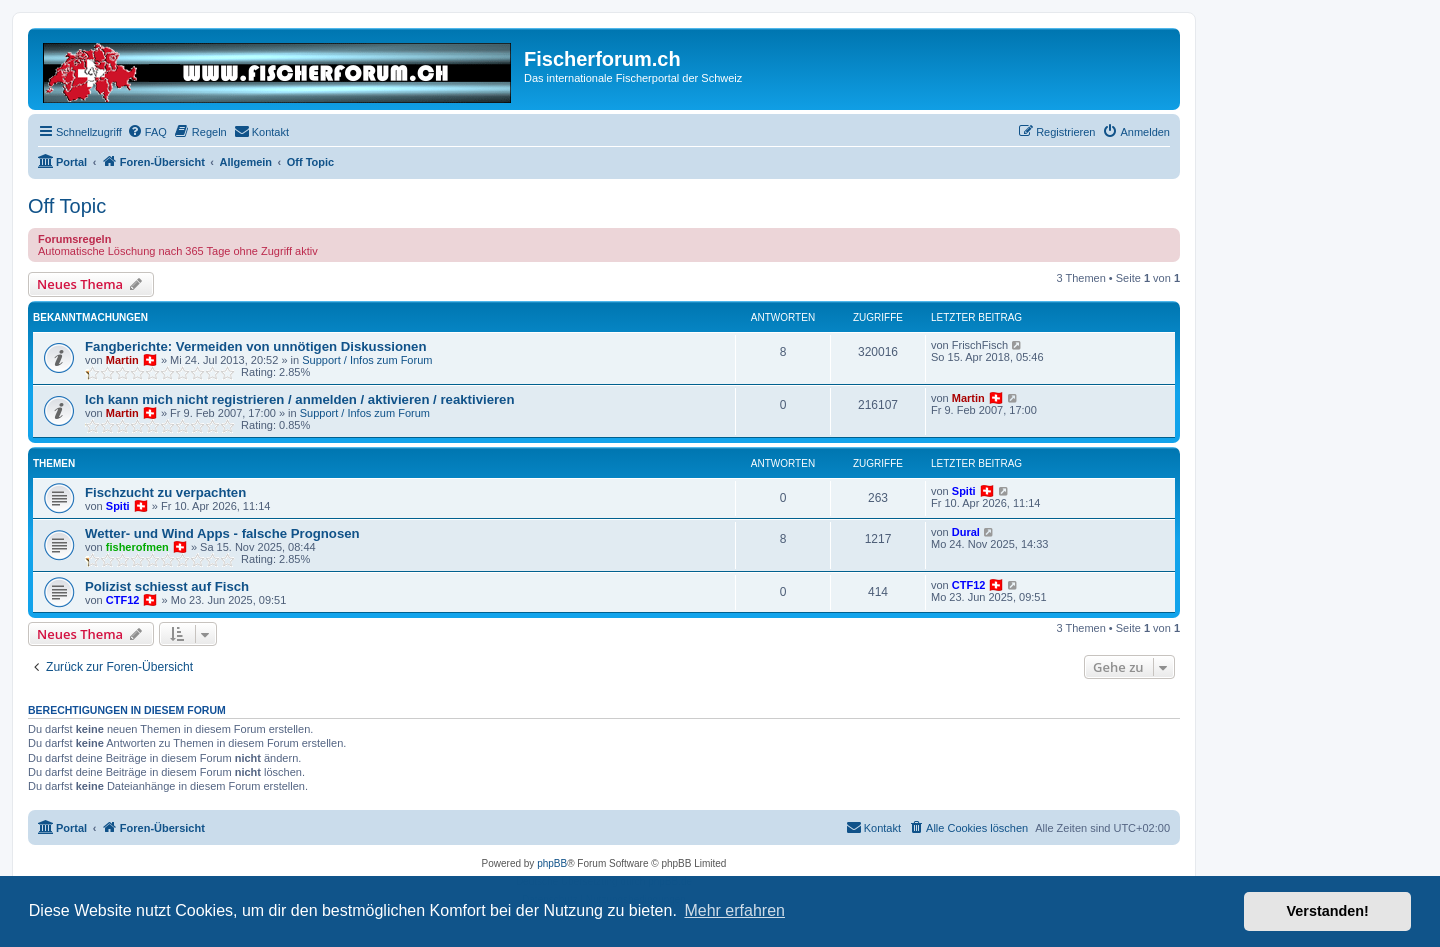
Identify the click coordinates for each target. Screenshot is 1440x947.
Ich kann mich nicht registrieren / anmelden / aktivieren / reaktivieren (300, 399)
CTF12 (123, 600)
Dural (966, 532)
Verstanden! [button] (1328, 911)
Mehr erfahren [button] (734, 910)
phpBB (552, 863)
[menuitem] (147, 132)
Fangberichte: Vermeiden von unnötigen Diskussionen (255, 346)
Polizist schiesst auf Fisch (167, 586)
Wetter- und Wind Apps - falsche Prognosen (222, 533)
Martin (122, 360)
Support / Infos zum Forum (367, 360)
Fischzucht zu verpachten (165, 492)
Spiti (118, 506)
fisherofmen (137, 547)
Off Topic (67, 206)
